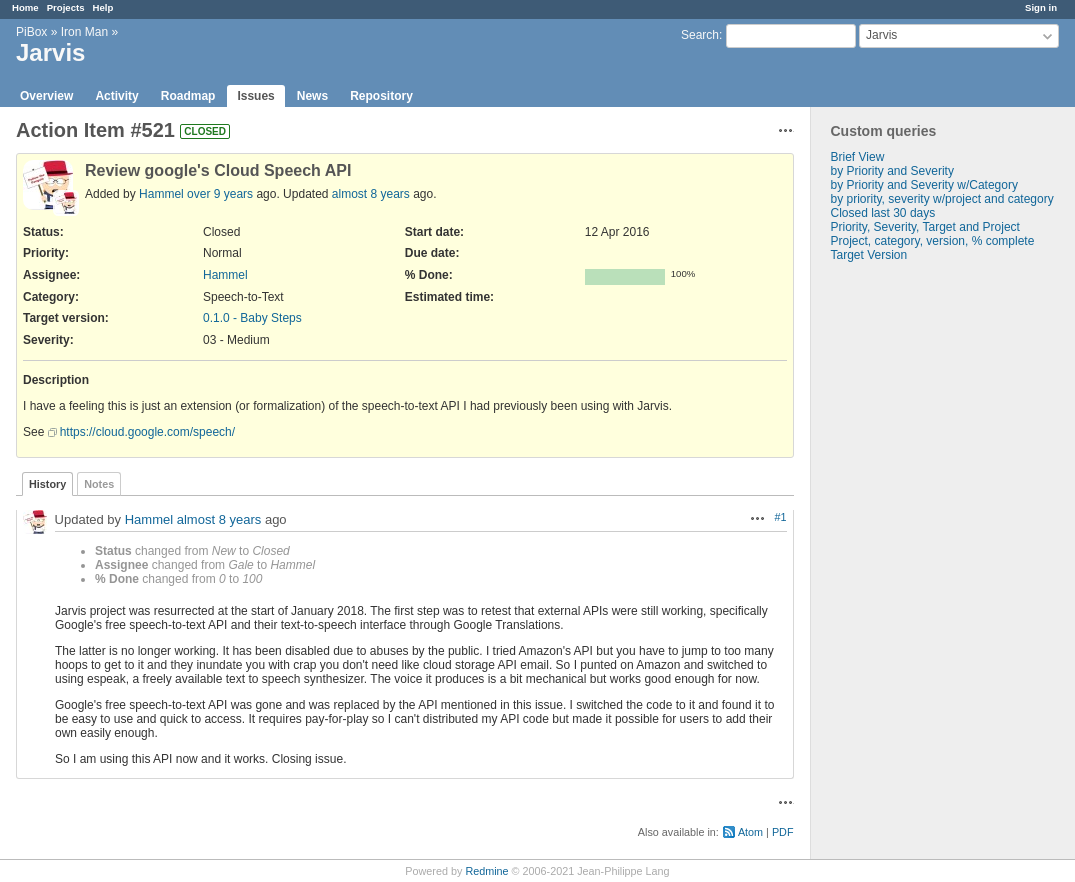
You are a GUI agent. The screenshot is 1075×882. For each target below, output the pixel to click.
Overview (46, 96)
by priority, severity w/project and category (942, 199)
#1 (780, 517)
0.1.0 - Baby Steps (252, 318)
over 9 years (220, 194)
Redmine (486, 871)
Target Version (869, 255)
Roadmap (188, 96)
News (312, 96)
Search (700, 35)
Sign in (1041, 7)
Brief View (858, 157)
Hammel (161, 194)
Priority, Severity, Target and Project (925, 227)
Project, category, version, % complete (933, 241)
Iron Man (84, 32)
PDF (783, 832)
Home (25, 7)
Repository (381, 96)
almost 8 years (371, 194)
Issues (255, 96)
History (47, 484)
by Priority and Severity (892, 171)
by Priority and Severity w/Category (924, 185)
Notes (99, 484)
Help (103, 7)
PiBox (31, 32)
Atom (750, 832)
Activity (116, 96)
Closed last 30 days (883, 213)
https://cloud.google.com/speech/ (147, 432)
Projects (66, 7)
